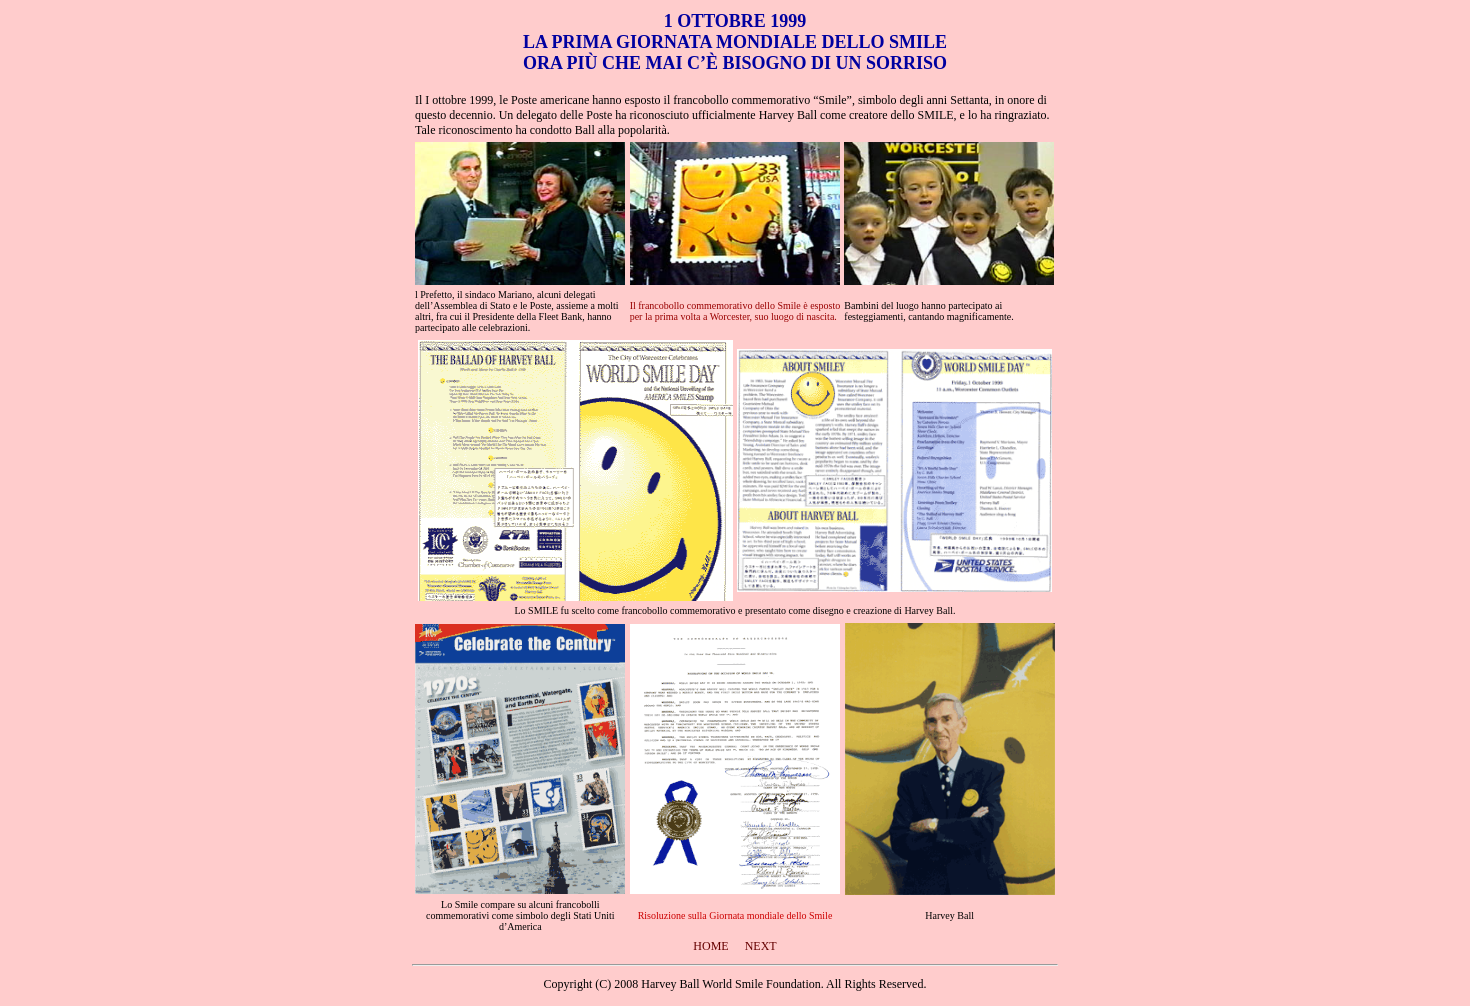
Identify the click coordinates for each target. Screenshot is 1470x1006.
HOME (710, 946)
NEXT (761, 946)
